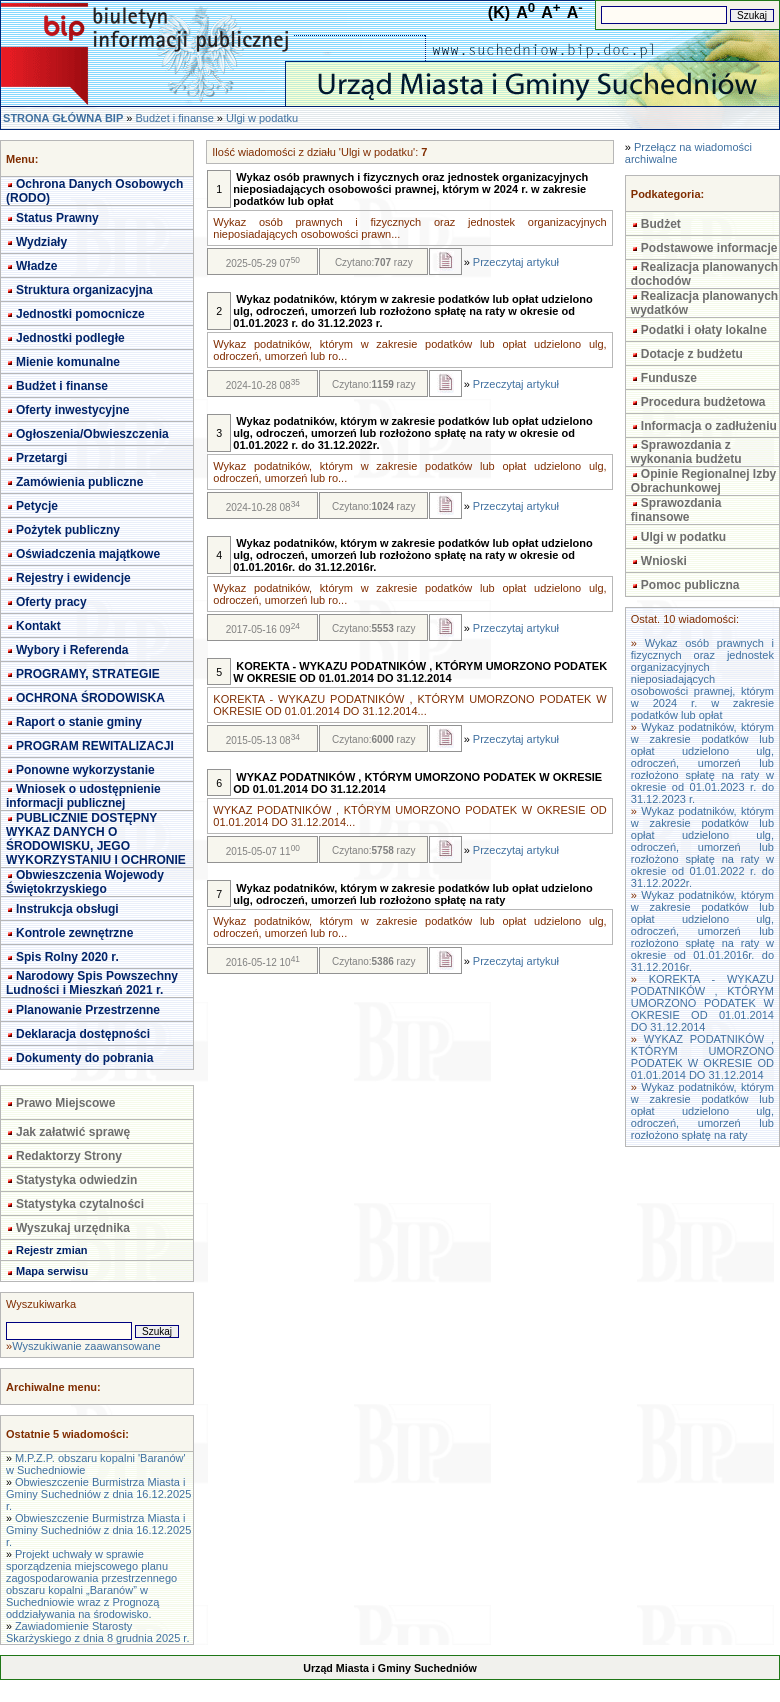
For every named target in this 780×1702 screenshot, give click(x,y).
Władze (36, 266)
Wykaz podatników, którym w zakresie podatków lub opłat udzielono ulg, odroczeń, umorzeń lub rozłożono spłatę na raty (702, 1111)
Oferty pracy (51, 602)
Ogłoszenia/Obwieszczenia (92, 434)
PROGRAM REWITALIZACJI (95, 746)
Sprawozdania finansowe (676, 510)
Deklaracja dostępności (83, 1034)
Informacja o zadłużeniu (709, 426)
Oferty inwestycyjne (72, 410)
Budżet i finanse (174, 118)
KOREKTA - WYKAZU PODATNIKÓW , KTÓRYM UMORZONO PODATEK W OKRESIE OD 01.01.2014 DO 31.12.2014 (702, 1003)
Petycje (37, 506)
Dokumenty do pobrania (84, 1058)
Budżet (661, 224)
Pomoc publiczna (690, 585)
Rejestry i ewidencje (73, 578)
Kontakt (38, 626)
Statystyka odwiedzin (76, 1180)
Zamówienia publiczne (79, 482)
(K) (499, 12)
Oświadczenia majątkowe (88, 554)
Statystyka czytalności (80, 1204)
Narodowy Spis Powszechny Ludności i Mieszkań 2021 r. (92, 983)
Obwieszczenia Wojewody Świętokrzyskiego (85, 882)
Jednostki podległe (70, 338)
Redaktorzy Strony (69, 1156)
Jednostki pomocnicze (80, 314)
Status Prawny (57, 218)
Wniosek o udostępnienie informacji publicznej (83, 796)
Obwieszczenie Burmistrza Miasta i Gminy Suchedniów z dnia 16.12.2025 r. (98, 1494)
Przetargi (41, 458)
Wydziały (41, 242)
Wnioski (664, 561)
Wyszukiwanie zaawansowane (86, 1346)
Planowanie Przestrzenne (88, 1010)
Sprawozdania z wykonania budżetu (686, 452)
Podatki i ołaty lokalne (704, 330)
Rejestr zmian (52, 1250)
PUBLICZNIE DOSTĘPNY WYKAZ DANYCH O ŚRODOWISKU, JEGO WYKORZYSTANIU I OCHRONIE (96, 839)
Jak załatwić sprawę (73, 1132)
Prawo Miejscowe (65, 1103)
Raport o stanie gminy (79, 722)
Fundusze (669, 378)
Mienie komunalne (68, 362)
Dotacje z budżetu (692, 354)
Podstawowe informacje (709, 248)
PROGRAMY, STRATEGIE (88, 674)
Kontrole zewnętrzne (74, 933)
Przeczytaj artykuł (516, 262)
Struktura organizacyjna (84, 290)
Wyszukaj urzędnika (73, 1228)
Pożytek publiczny (68, 530)
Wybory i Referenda (72, 650)
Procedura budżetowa (703, 402)
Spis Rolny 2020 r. (67, 957)
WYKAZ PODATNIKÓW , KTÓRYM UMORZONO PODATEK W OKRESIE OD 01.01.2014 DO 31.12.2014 (702, 1057)
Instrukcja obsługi (67, 909)
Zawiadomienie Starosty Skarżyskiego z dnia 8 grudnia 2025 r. (97, 1632)
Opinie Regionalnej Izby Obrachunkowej (703, 481)
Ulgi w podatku (262, 118)
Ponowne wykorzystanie (85, 770)
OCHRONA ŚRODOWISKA (90, 698)
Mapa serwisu (52, 1271)
